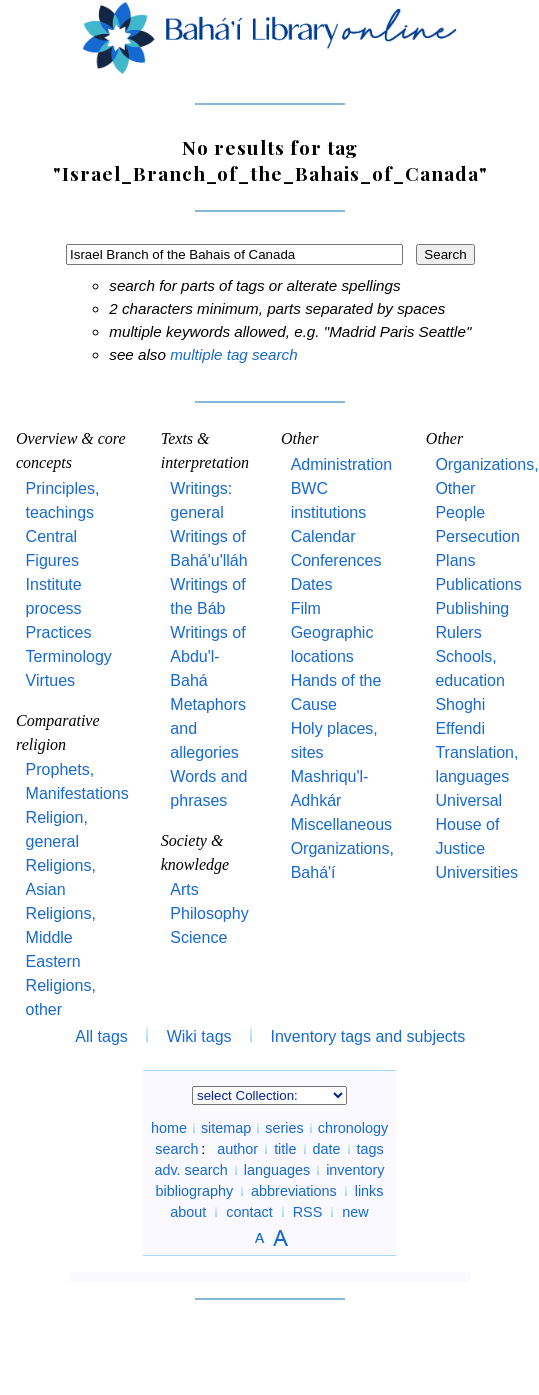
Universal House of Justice (468, 824)
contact (249, 1212)
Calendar (323, 536)
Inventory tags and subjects (368, 1036)
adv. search (190, 1170)
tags (370, 1149)
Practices (59, 632)
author (237, 1149)
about (188, 1212)
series (284, 1128)
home (169, 1128)
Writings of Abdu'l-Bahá (207, 656)
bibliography (194, 1191)
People (460, 512)
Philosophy (209, 913)
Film (306, 608)
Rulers (458, 632)
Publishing (472, 608)
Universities (476, 872)
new (355, 1212)
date (327, 1149)
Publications (478, 584)
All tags (101, 1036)
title (285, 1149)
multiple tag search (233, 354)
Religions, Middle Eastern (61, 937)
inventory (355, 1170)
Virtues (51, 680)
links (369, 1191)
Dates (312, 584)
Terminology (69, 656)
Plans (455, 560)
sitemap (226, 1128)
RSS (308, 1212)
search (176, 1149)
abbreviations (294, 1191)
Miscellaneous (341, 824)
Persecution (477, 536)
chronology (353, 1128)
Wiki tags (199, 1036)
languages (277, 1170)
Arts (184, 889)
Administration (341, 464)
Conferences (336, 560)
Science (198, 937)
